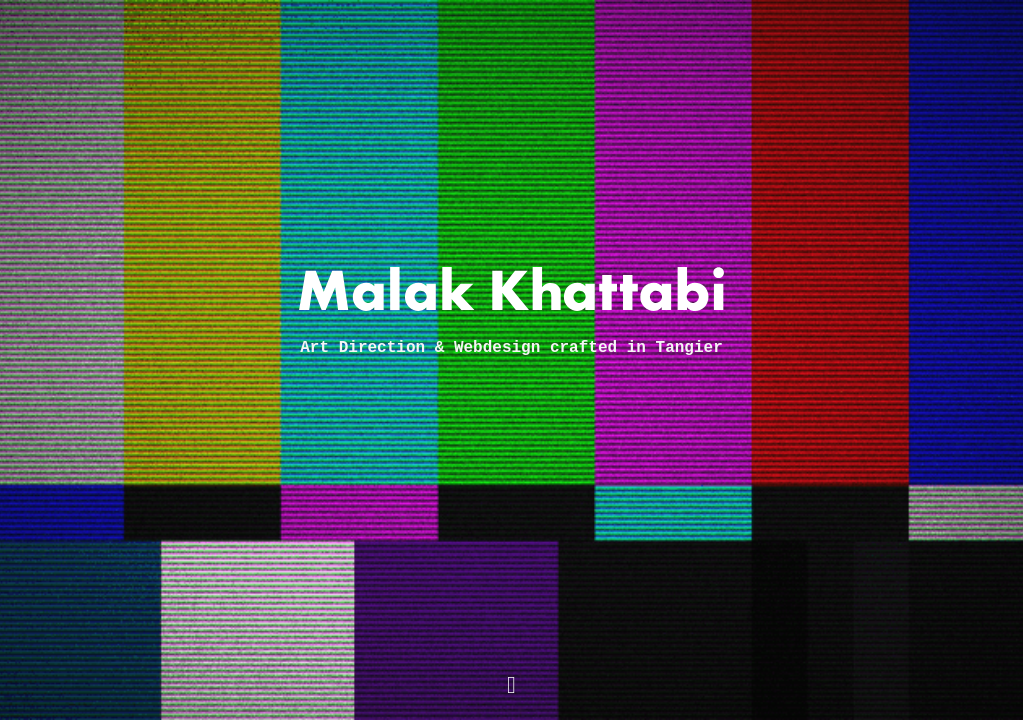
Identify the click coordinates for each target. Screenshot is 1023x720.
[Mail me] (511, 687)
